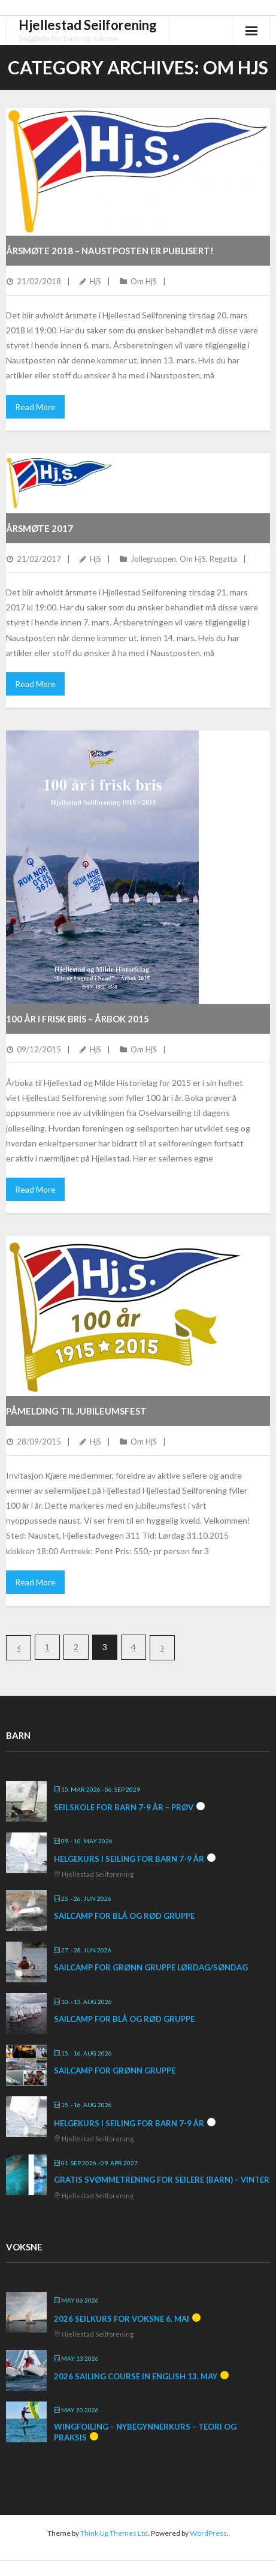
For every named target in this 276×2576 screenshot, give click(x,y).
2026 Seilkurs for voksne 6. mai (121, 2319)
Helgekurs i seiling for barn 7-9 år (129, 1859)
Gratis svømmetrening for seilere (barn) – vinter (161, 2179)
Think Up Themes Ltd (114, 2533)
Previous (18, 1647)
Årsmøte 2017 (39, 528)
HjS (95, 281)
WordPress (208, 2533)
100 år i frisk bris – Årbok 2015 (77, 1018)
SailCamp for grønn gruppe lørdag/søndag (151, 1967)
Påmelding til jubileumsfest (76, 1411)
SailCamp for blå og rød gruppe (124, 1916)
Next (162, 1647)
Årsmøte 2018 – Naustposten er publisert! (110, 250)
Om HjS (144, 281)
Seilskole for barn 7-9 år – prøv (123, 1807)
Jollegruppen (153, 559)
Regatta (223, 559)
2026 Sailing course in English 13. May (135, 2376)
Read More (35, 407)
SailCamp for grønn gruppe (114, 2070)
